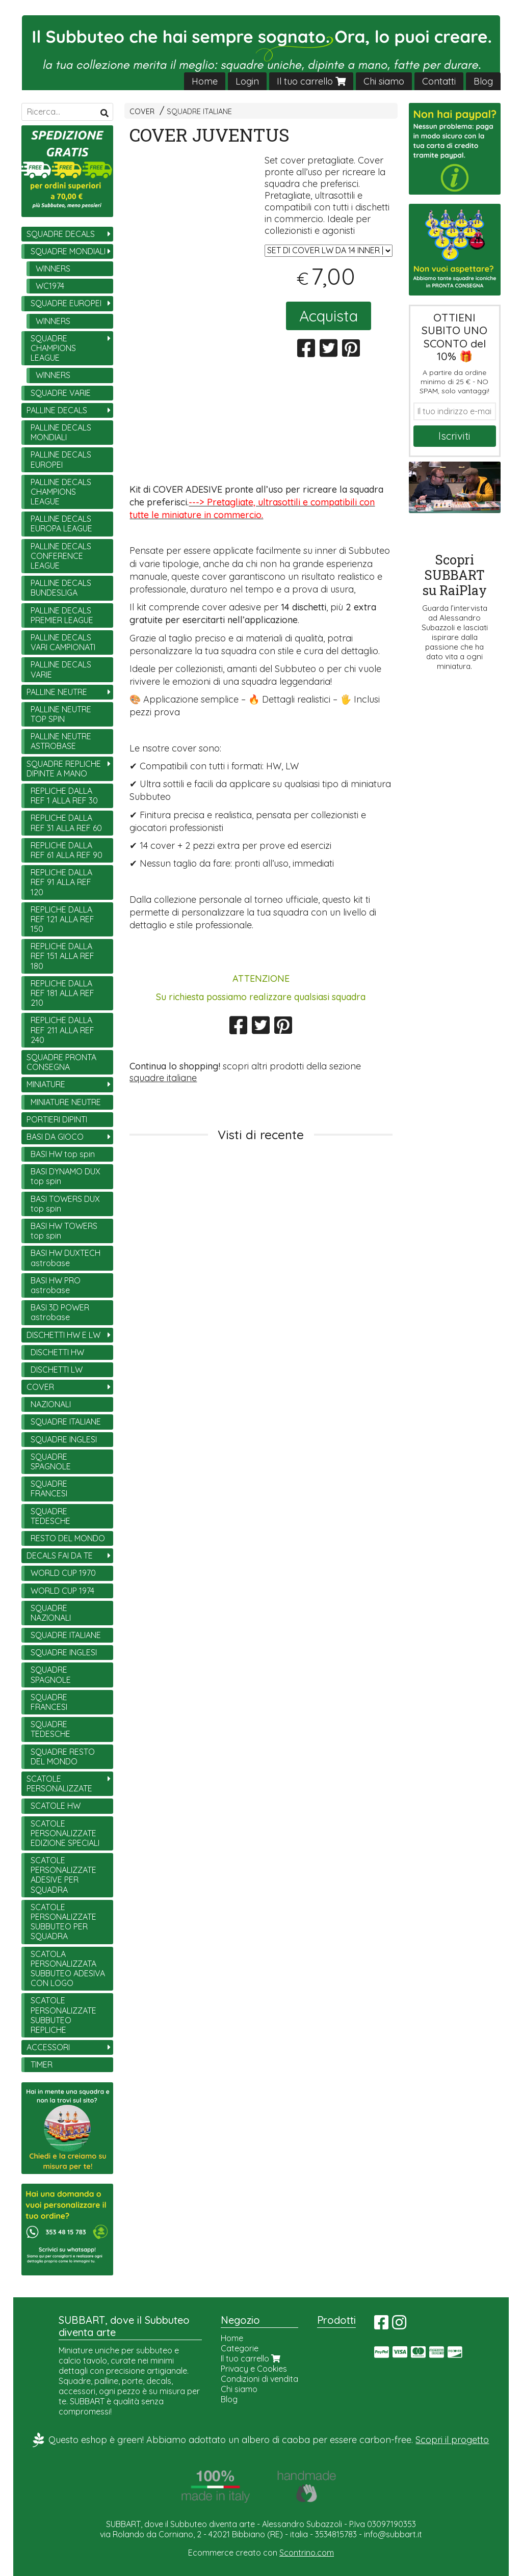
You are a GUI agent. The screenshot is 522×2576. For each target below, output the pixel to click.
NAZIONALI (51, 1404)
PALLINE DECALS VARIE (61, 669)
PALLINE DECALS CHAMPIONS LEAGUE (61, 491)
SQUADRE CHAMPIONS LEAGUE (53, 348)
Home (205, 81)
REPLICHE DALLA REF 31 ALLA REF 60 (66, 823)
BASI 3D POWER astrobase (60, 1312)
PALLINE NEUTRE (57, 692)
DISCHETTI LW (57, 1369)
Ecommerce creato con (261, 2552)
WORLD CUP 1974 (62, 1591)
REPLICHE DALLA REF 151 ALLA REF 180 (62, 956)
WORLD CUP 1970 (63, 1573)
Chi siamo (383, 81)
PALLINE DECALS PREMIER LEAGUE (62, 615)
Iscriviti (454, 436)
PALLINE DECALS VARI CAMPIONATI (63, 642)
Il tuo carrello (311, 81)
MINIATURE (46, 1084)
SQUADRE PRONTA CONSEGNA (61, 1062)
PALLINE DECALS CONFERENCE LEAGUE (61, 556)
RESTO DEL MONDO (68, 1538)
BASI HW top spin (63, 1154)
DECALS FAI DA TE (60, 1555)
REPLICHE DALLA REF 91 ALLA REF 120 (61, 882)
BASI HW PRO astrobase (56, 1285)
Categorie (239, 2348)
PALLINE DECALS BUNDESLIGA (61, 588)
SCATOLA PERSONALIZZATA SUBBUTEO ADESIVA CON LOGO (68, 1969)
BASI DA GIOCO (55, 1137)
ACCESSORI (48, 2047)
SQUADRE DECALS (61, 234)
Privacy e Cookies (254, 2369)
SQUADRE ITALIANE (199, 111)
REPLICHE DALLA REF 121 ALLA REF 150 (62, 919)
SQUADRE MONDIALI (68, 251)
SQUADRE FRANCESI (49, 1488)
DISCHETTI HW (57, 1352)
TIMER (42, 2064)
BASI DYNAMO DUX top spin (65, 1176)
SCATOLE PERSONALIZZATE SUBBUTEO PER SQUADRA (63, 1922)
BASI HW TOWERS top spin (64, 1231)
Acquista (328, 316)
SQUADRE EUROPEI (66, 303)
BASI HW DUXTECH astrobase (65, 1258)
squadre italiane (163, 1078)
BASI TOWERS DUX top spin (65, 1204)
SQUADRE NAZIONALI (51, 1613)
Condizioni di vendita (259, 2379)
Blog (483, 81)
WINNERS (53, 268)
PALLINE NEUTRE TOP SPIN (61, 714)
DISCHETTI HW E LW (63, 1335)
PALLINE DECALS (57, 410)
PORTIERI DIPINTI (57, 1119)
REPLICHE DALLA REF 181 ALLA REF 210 (62, 993)
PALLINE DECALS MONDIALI (61, 432)
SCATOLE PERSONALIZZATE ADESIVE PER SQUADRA (63, 1875)
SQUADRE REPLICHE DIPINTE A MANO (64, 769)
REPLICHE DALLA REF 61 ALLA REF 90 (66, 850)
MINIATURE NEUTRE (66, 1102)
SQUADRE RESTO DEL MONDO (63, 1756)
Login (247, 81)
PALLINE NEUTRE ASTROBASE (61, 741)
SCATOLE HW (56, 1806)
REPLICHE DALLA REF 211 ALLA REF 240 (62, 1029)
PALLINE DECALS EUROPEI (61, 459)
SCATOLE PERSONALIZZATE (59, 1783)
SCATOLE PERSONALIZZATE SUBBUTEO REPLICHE (63, 2015)
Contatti (439, 81)
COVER (141, 111)
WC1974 (50, 286)
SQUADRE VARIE (61, 393)
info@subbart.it (393, 2534)
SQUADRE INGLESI (64, 1439)
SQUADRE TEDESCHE (50, 1516)
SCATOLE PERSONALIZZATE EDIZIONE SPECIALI (65, 1833)
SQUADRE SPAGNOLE (51, 1461)
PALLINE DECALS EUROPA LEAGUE (61, 523)
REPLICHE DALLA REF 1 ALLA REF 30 (64, 796)
